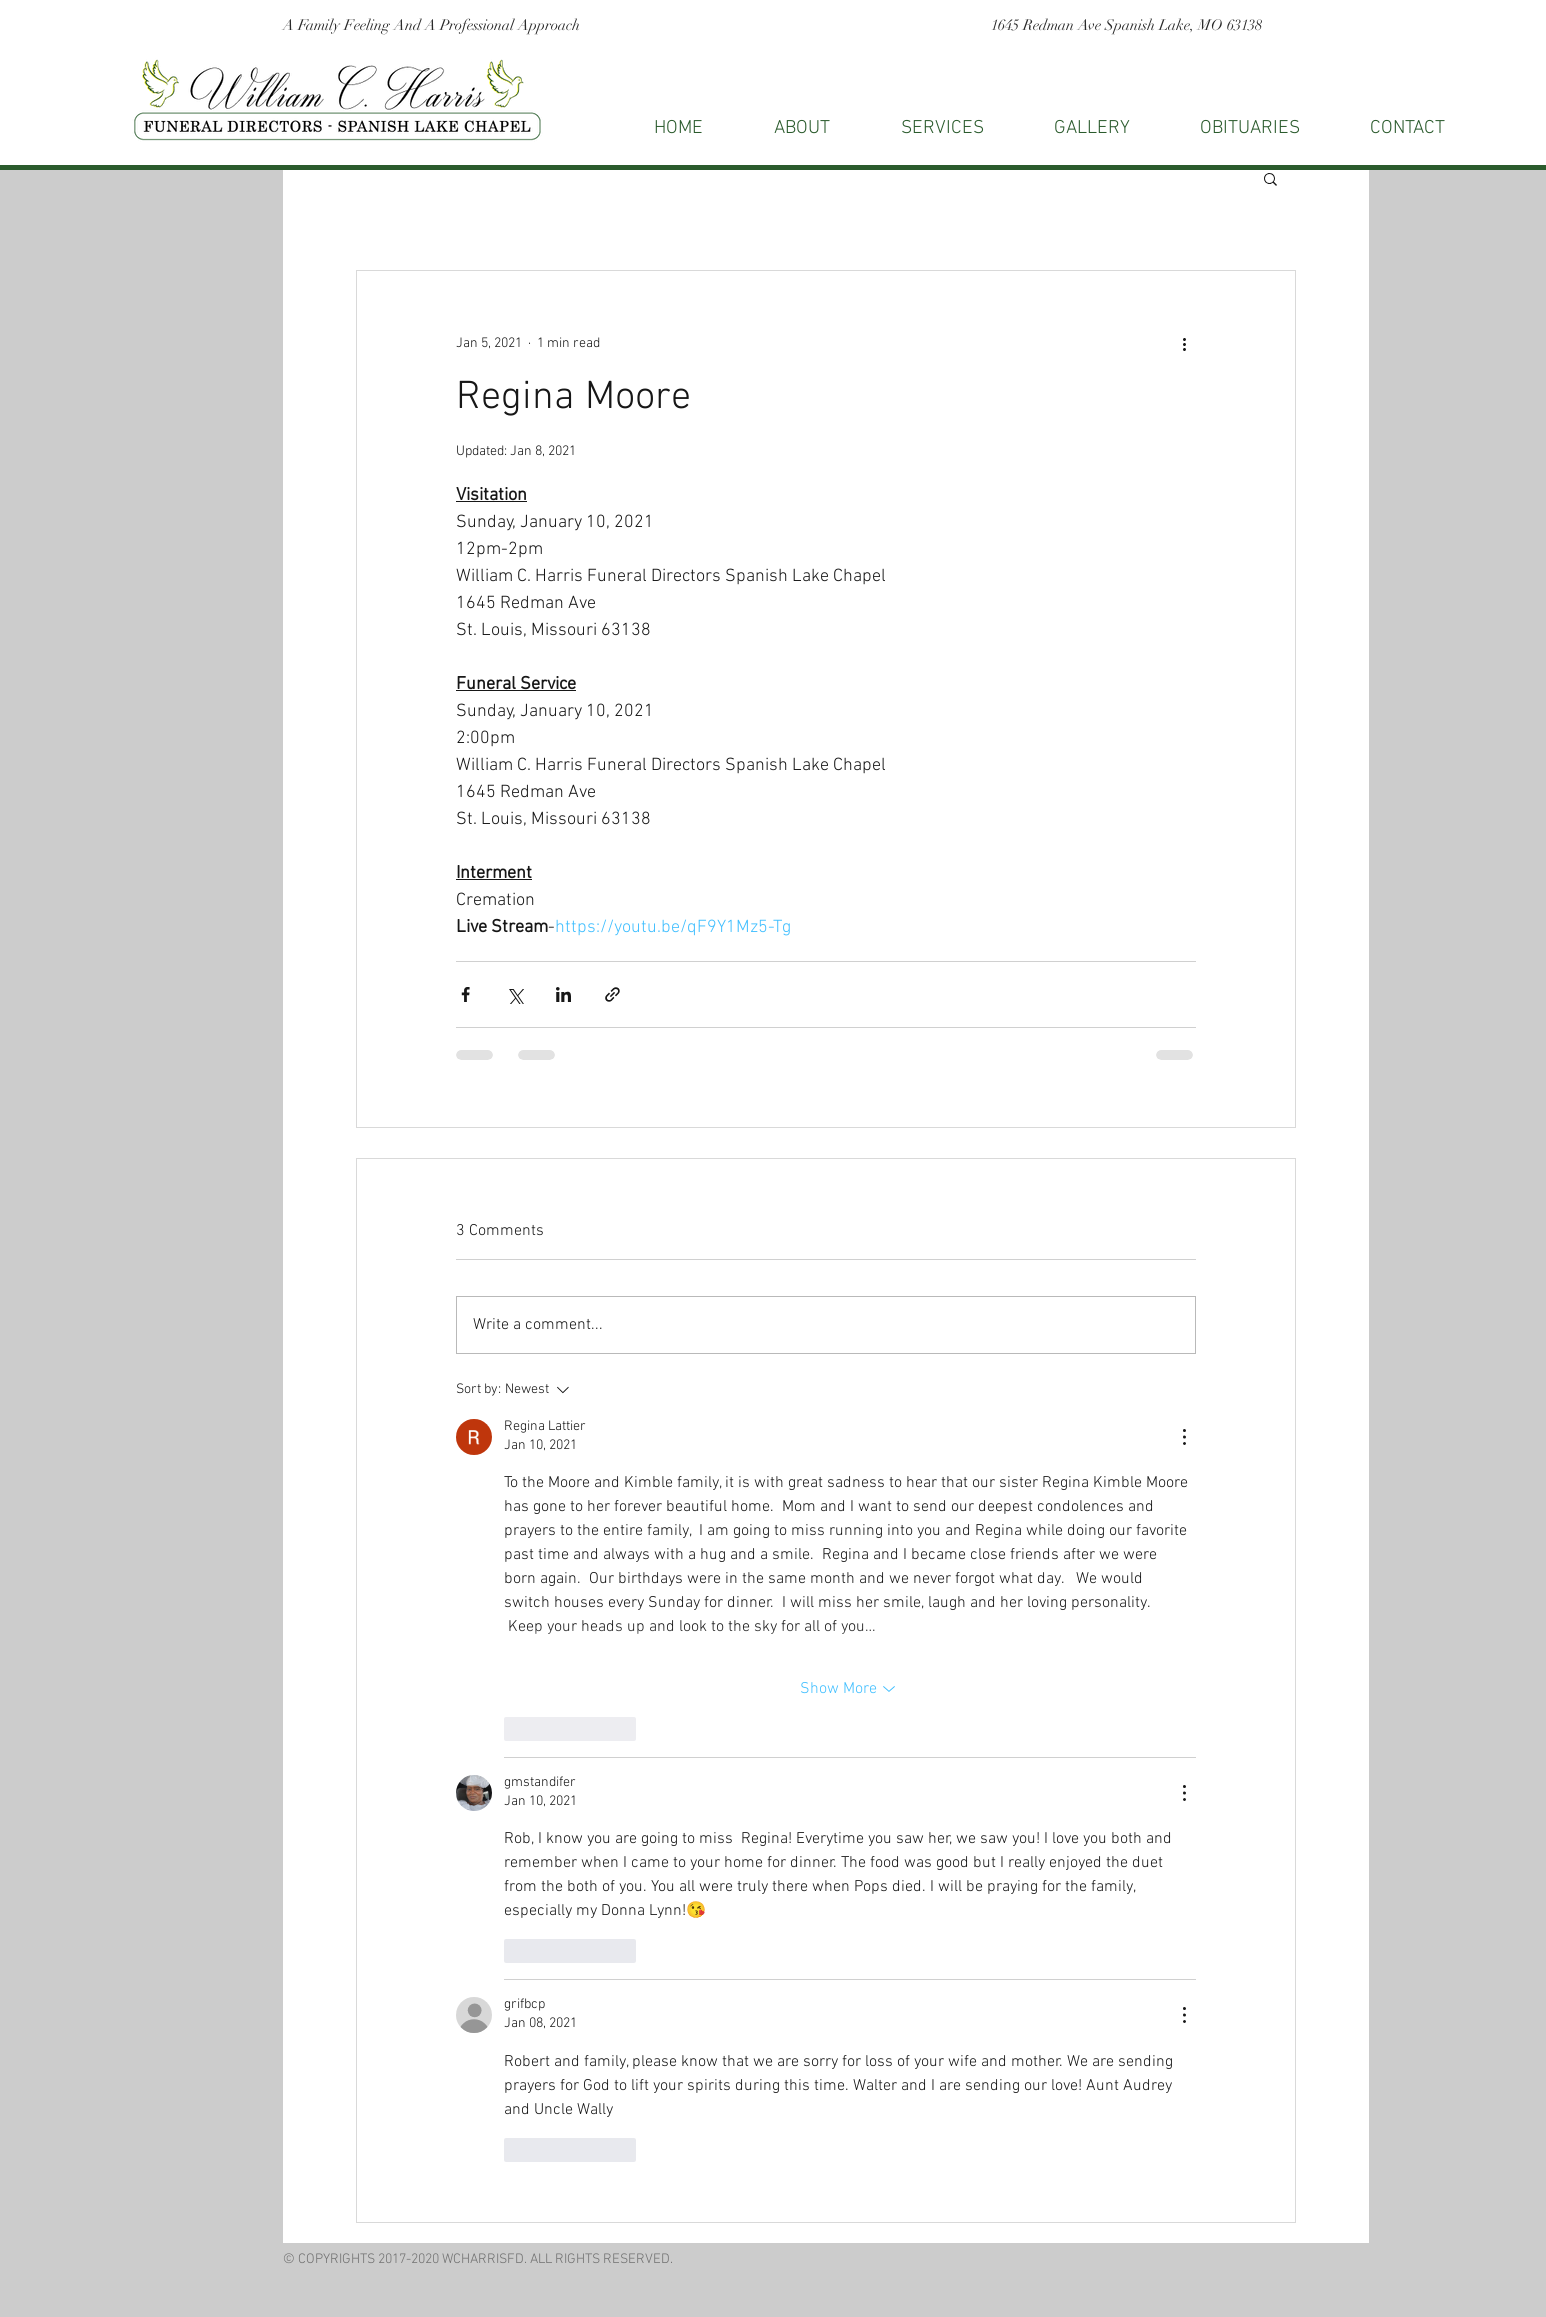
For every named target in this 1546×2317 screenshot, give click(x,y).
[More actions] (1184, 343)
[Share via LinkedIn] (563, 994)
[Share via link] (612, 994)
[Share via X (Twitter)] (514, 994)
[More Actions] (1184, 1437)
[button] (1407, 128)
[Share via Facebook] (465, 994)
